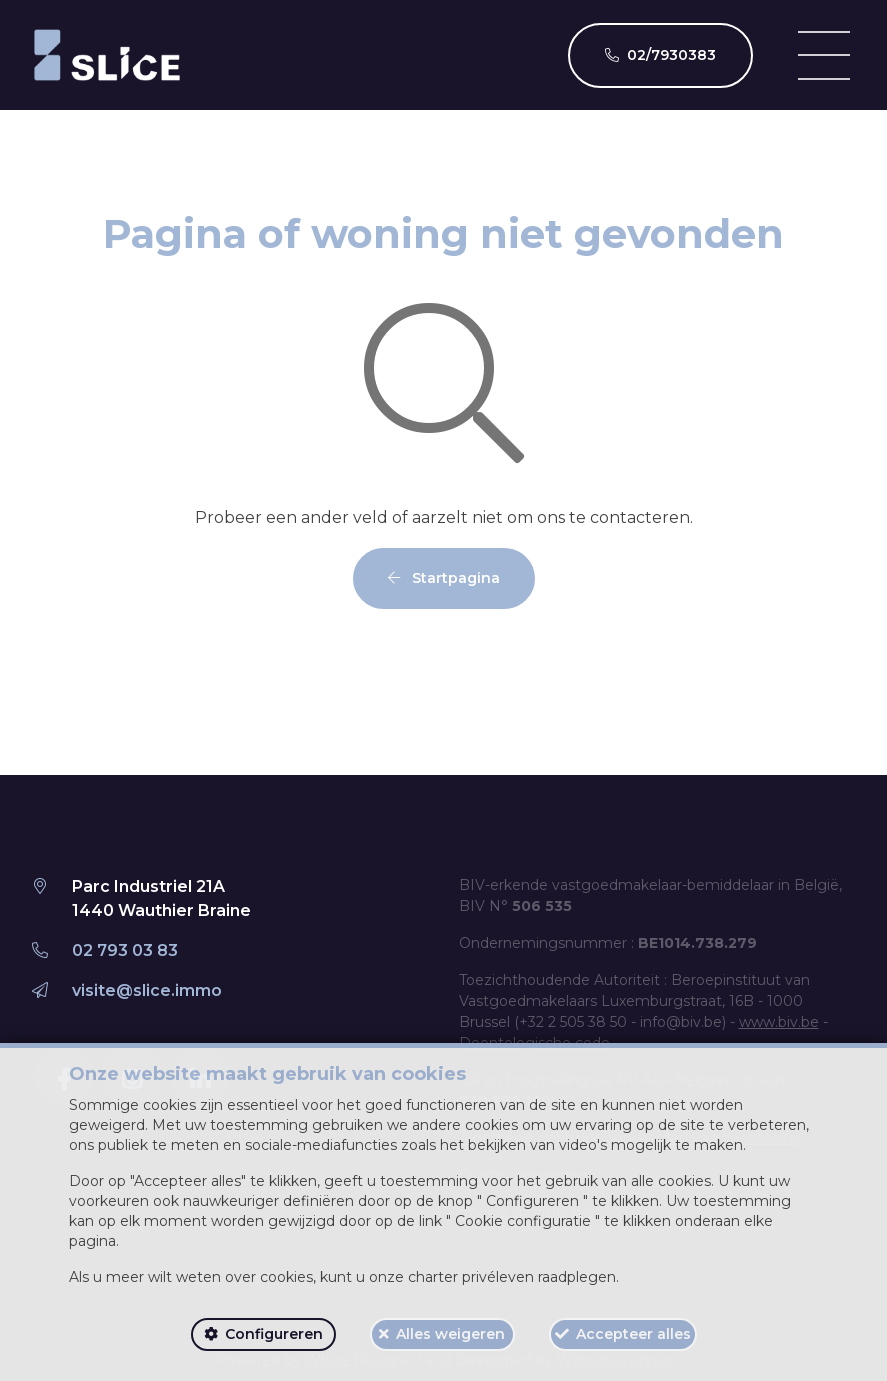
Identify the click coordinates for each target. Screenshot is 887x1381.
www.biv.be (779, 1022)
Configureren (274, 1334)
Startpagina (444, 578)
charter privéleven (471, 1277)
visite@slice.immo (147, 990)
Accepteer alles (633, 1334)
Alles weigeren (450, 1334)
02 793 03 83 (125, 950)
